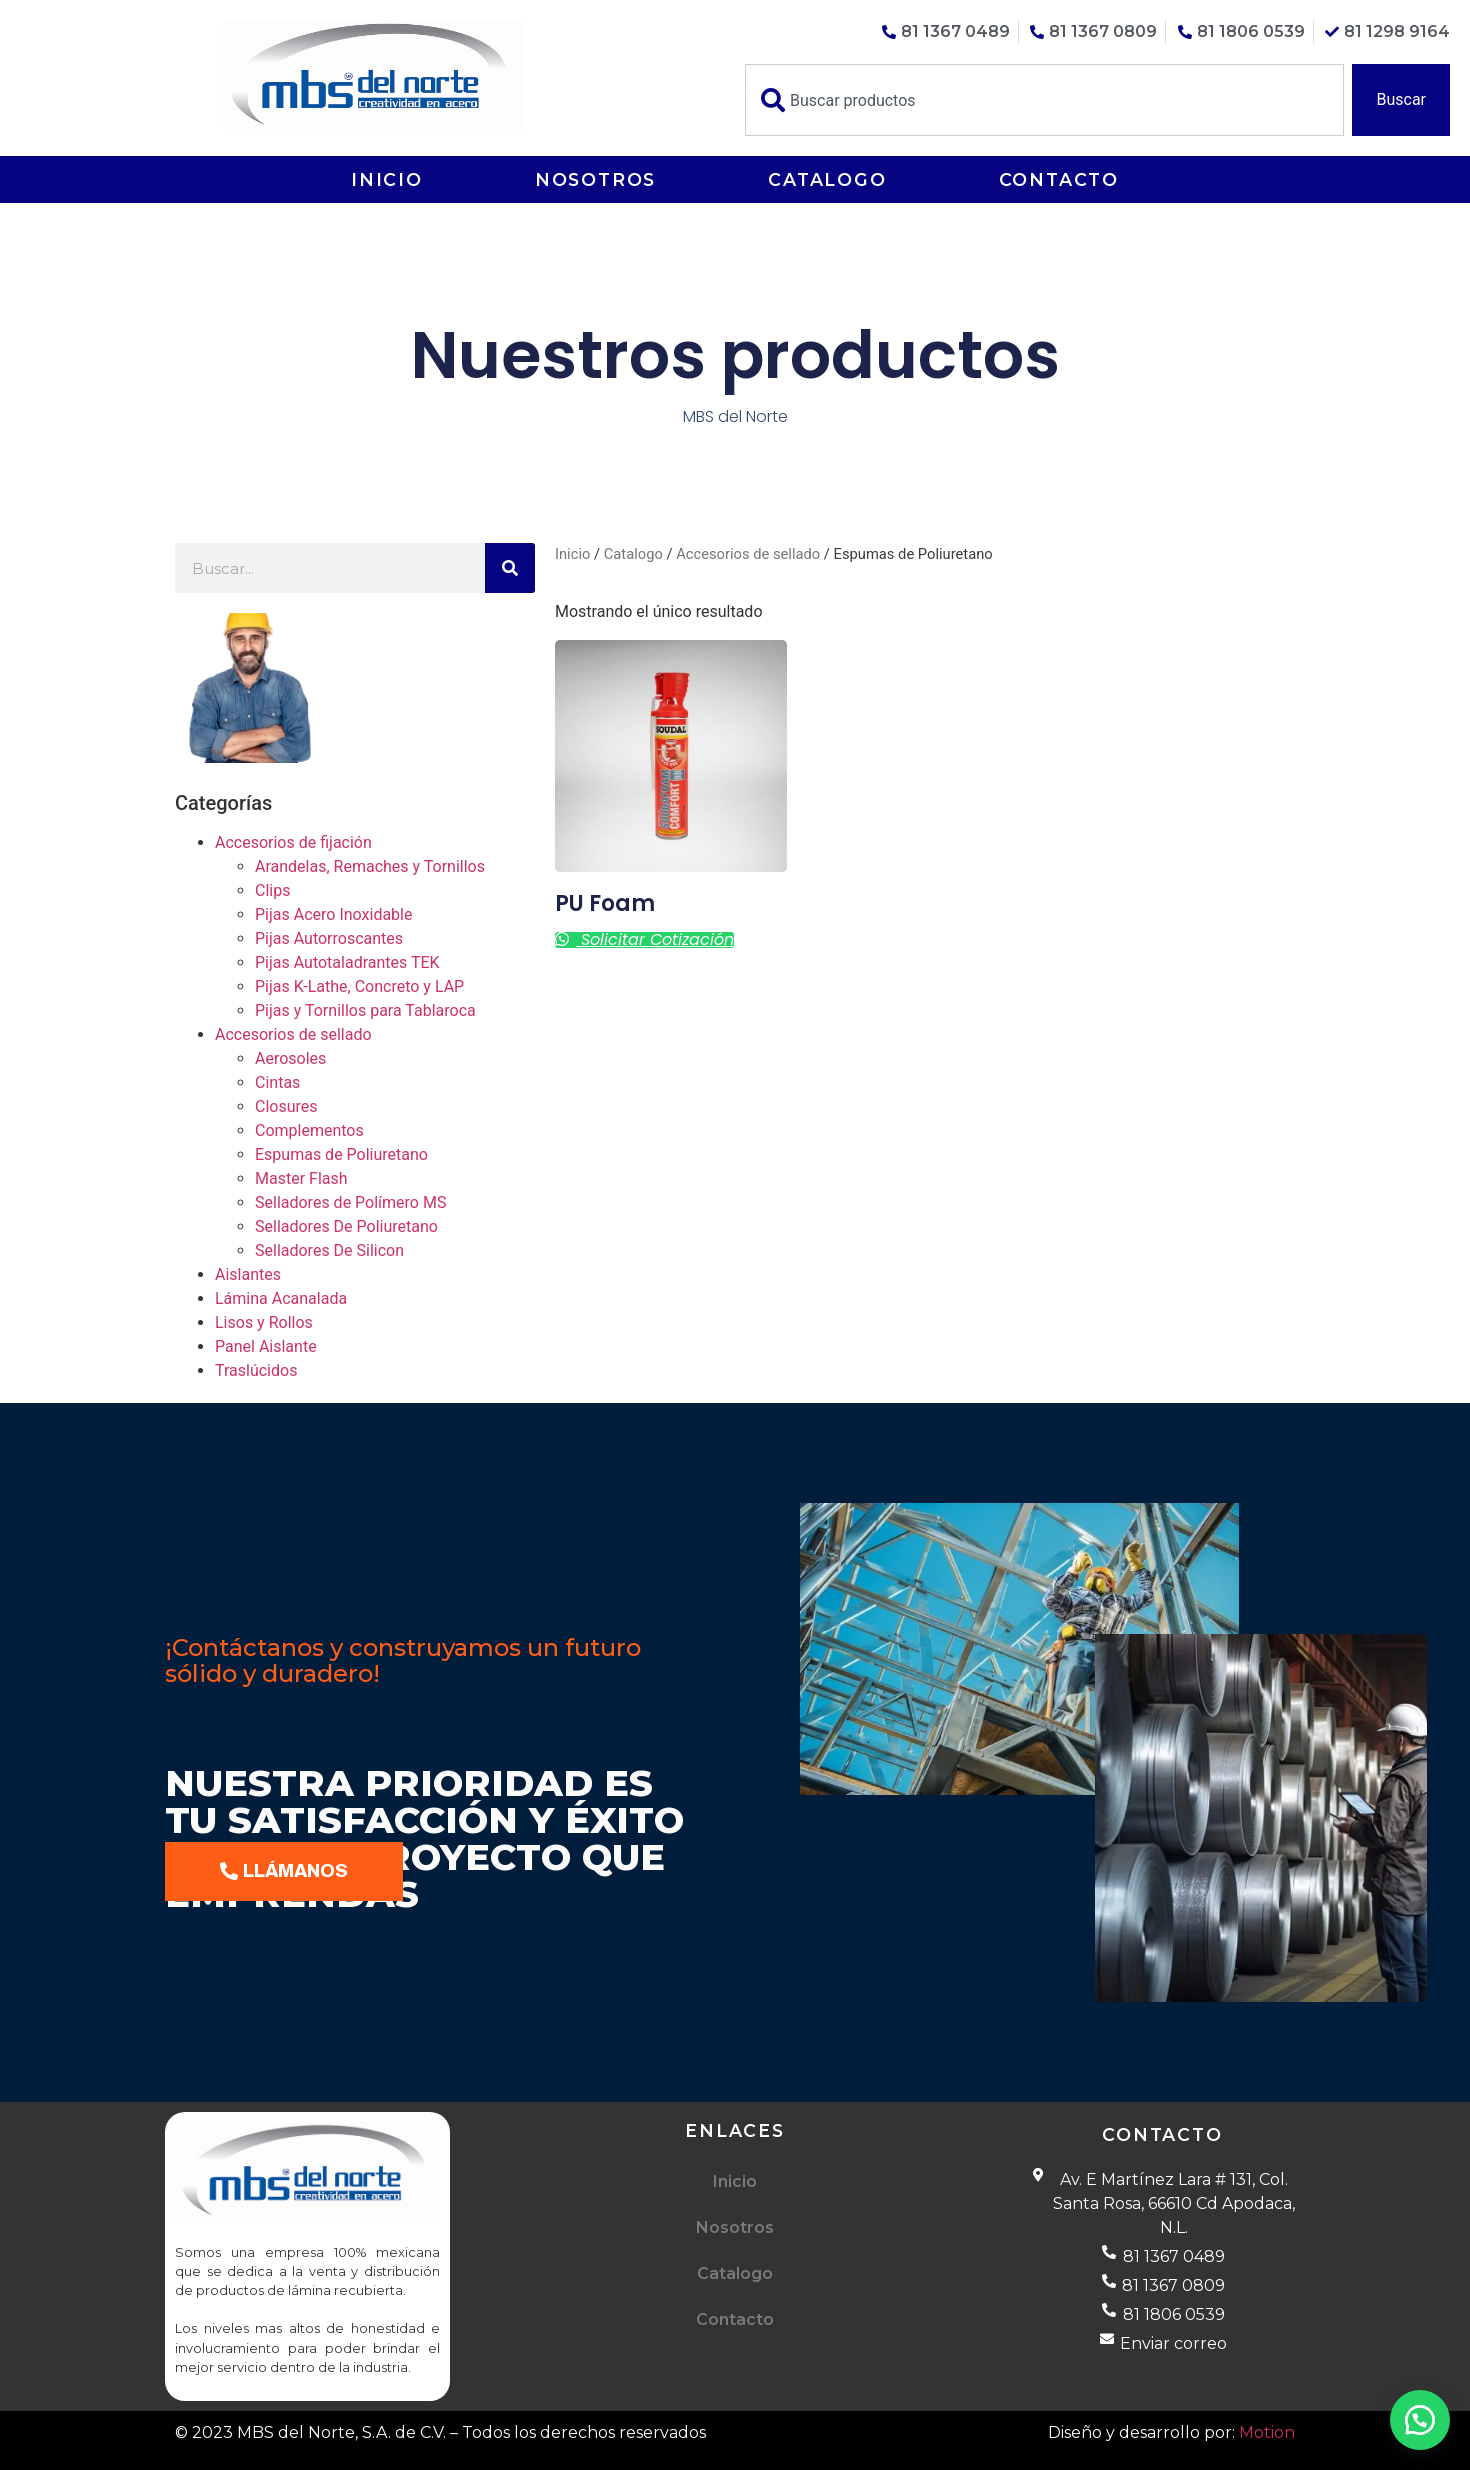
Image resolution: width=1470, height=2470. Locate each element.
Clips (272, 890)
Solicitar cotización (655, 940)
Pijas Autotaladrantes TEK (347, 962)
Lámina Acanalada (281, 1298)
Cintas (277, 1082)
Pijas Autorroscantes (329, 938)
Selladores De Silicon (329, 1250)
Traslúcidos (256, 1370)
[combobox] (1044, 100)
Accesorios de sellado (293, 1034)
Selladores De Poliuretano (346, 1226)
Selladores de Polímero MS (350, 1202)
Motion (1267, 2432)
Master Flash (301, 1178)
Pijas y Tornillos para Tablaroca (365, 1010)
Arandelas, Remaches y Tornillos (370, 866)
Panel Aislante (266, 1346)
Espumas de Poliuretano (341, 1154)
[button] (1420, 2420)
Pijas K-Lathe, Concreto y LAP (359, 986)
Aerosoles (290, 1058)
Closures (286, 1106)
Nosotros (595, 179)
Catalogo (827, 179)
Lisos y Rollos (264, 1322)
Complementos (309, 1130)
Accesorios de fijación (293, 842)
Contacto (1059, 179)
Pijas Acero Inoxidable (333, 914)
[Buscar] (510, 568)
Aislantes (248, 1274)
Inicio (387, 179)
